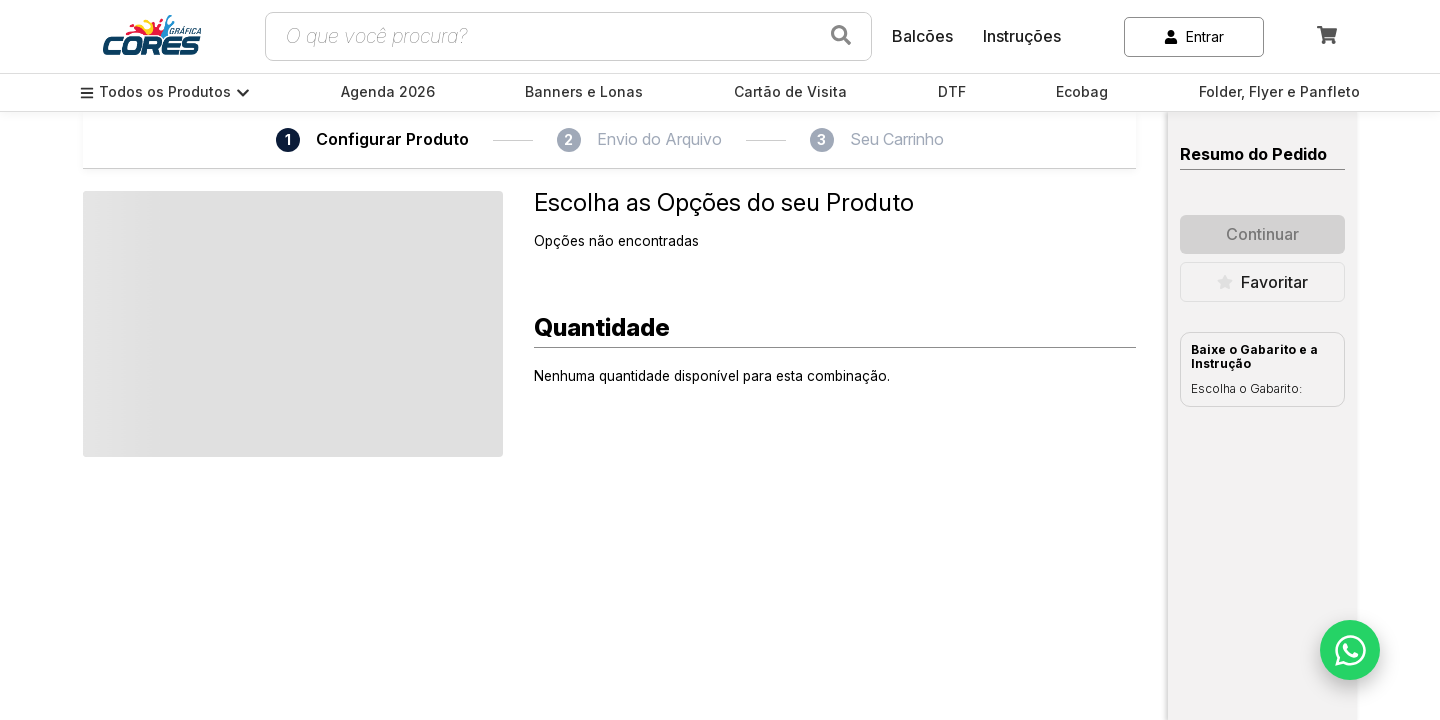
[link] (152, 37)
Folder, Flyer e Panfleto (1279, 92)
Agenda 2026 (388, 92)
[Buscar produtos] (841, 36)
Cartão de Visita (790, 92)
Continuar (1262, 234)
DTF (952, 92)
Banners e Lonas (584, 92)
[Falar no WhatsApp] (1350, 650)
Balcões (922, 36)
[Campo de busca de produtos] (544, 36)
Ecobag (1082, 92)
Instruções (1022, 36)
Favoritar (1262, 282)
